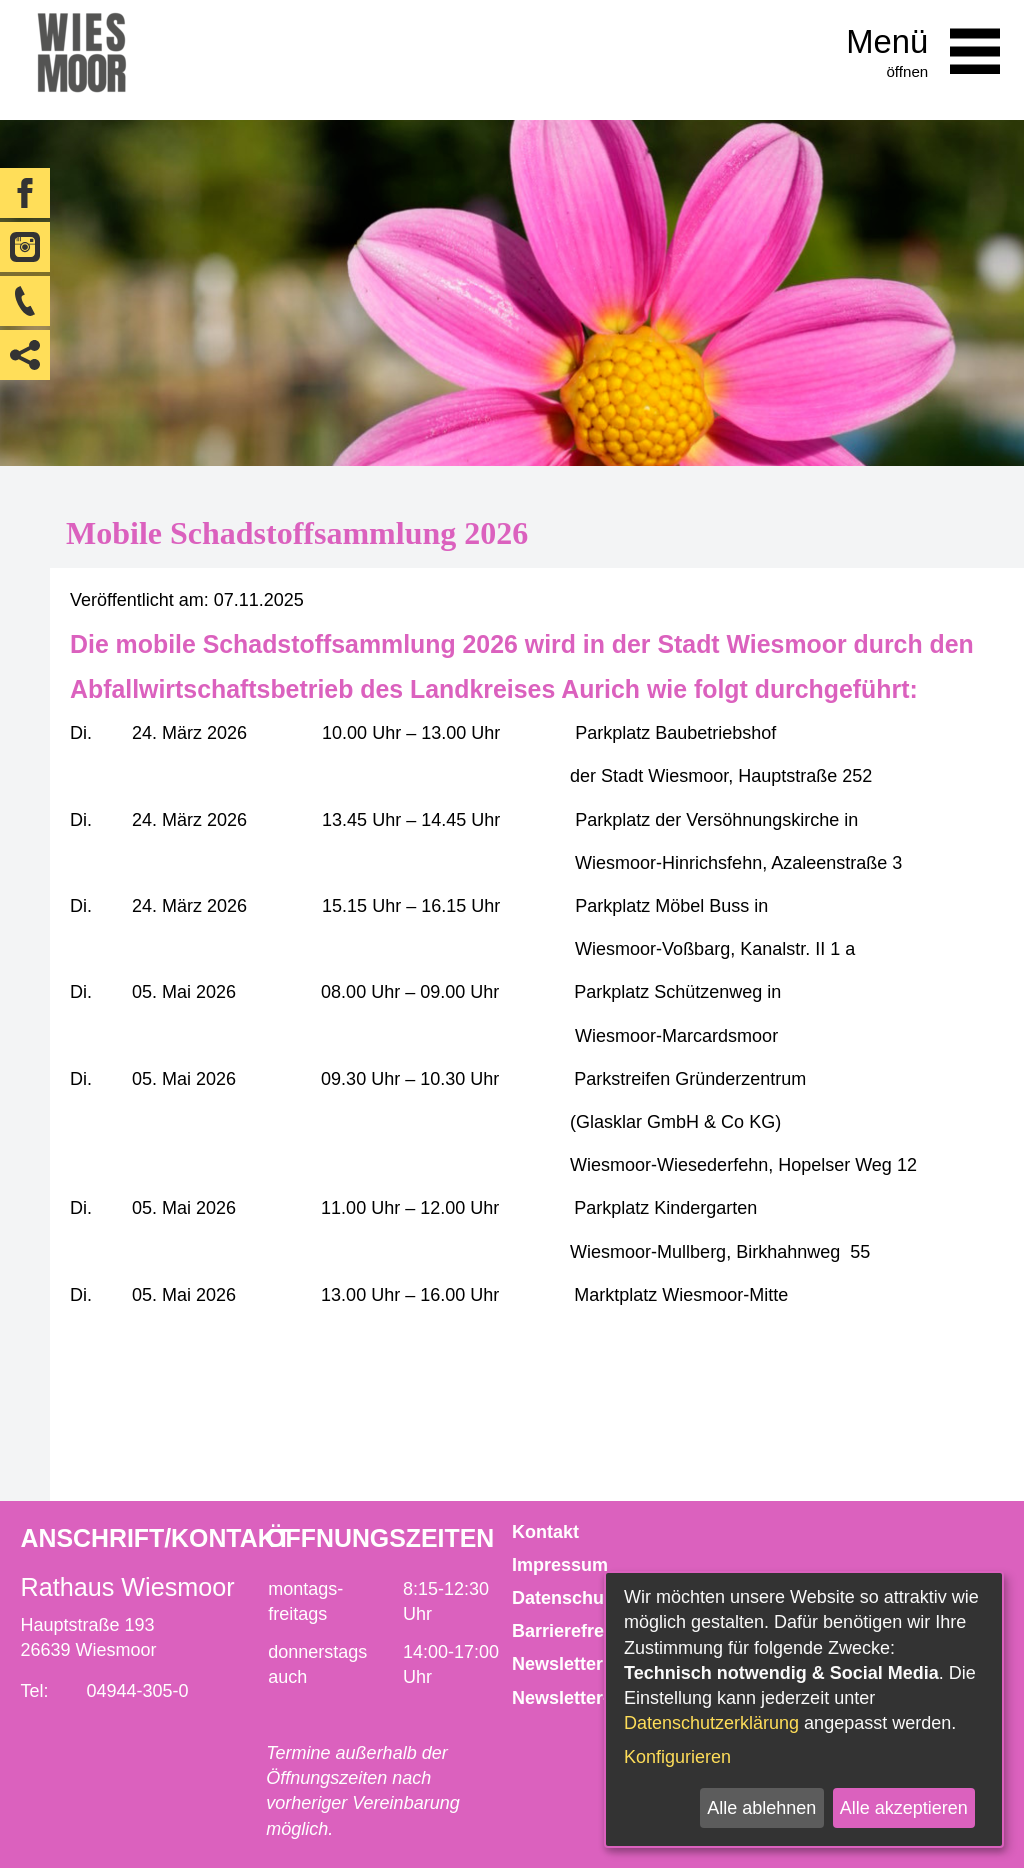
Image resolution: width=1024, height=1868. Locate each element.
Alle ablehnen (761, 1808)
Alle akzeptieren (904, 1808)
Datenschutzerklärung (711, 1723)
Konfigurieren (677, 1757)
